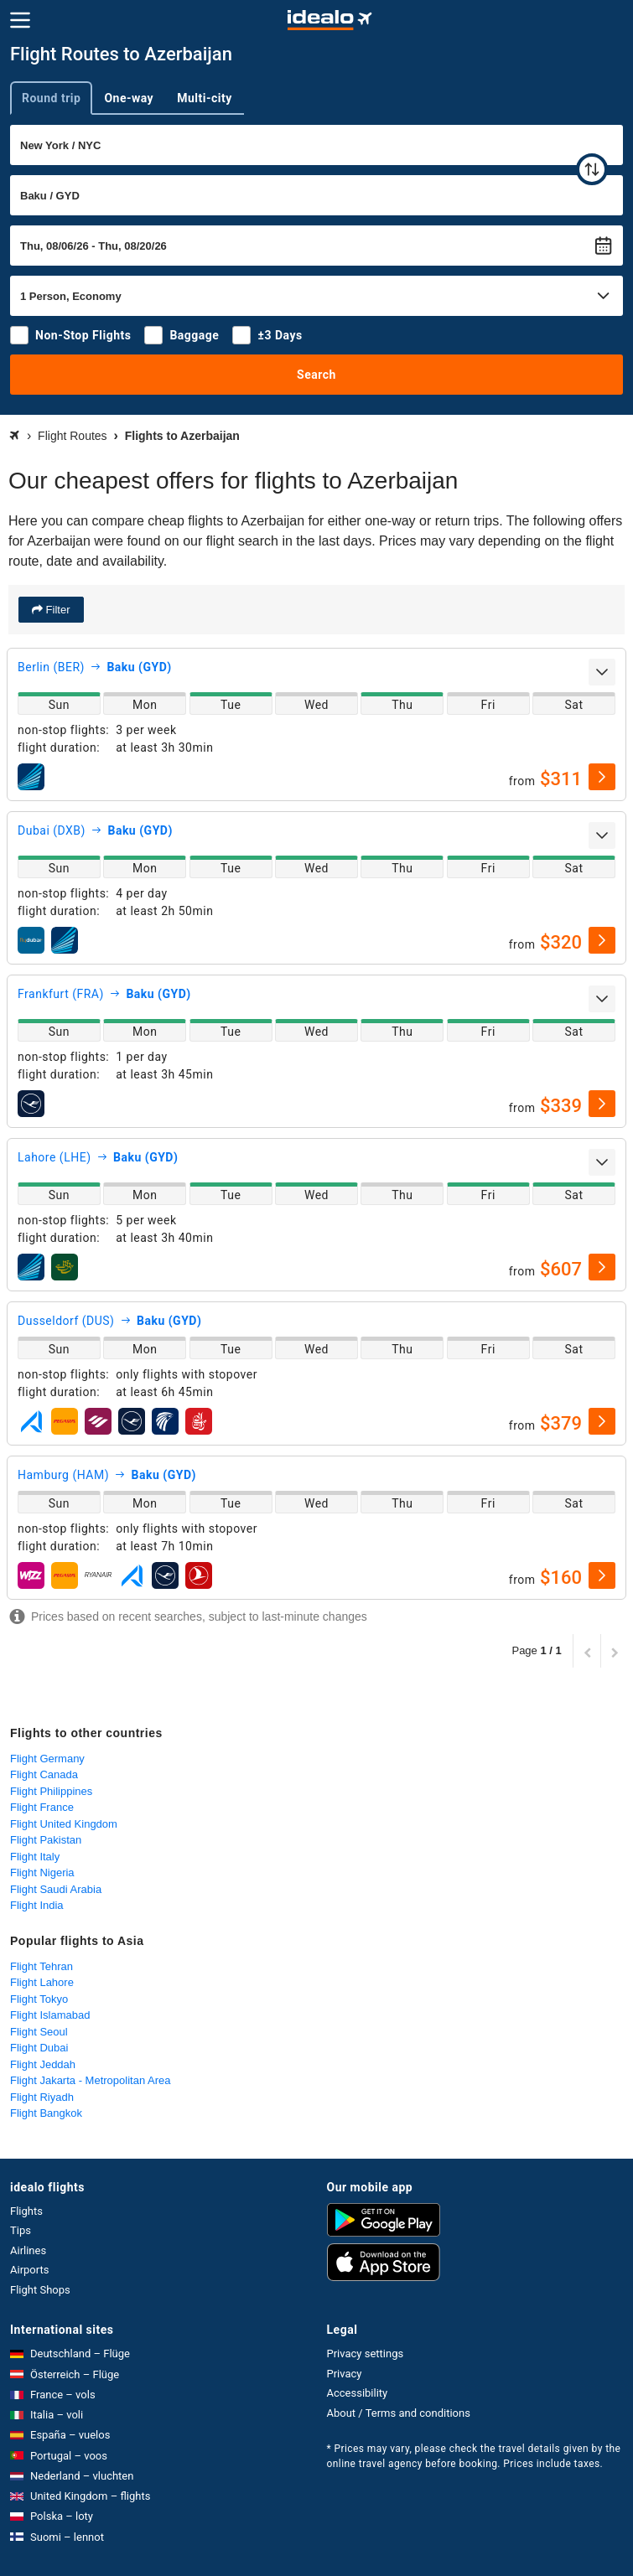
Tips (20, 2230)
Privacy (344, 2373)
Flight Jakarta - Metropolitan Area (90, 2080)
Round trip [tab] (51, 98)
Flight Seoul (39, 2031)
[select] (602, 776)
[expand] (602, 672)
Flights (26, 2211)
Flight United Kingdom (63, 1824)
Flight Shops (40, 2290)
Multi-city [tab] (204, 98)
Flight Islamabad (50, 2015)
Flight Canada (44, 1774)
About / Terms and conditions (398, 2413)
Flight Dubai (39, 2047)
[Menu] (20, 20)
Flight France (42, 1807)
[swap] (592, 169)
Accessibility (357, 2393)
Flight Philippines (51, 1791)
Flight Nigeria (42, 1872)
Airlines (28, 2250)
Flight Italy (35, 1856)
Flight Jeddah (42, 2064)
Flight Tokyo (39, 1999)
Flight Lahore (42, 1982)
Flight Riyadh (42, 2097)
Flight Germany (47, 1758)
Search (316, 374)
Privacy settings (365, 2353)
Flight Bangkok (46, 2113)
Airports (29, 2269)
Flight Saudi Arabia (55, 1889)
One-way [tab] (128, 98)
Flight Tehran (41, 1966)
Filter (56, 609)
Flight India (37, 1905)
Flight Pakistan (45, 1840)
